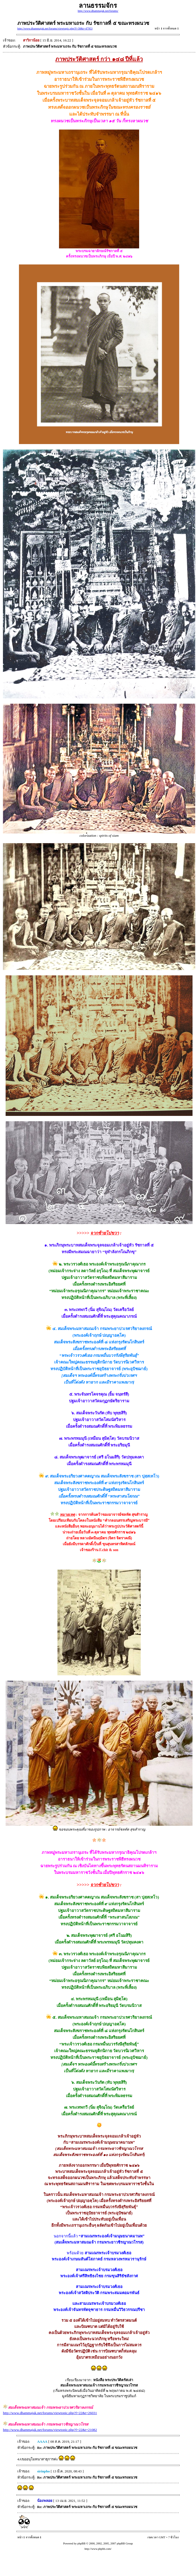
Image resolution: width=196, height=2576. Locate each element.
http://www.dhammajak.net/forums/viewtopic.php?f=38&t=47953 (55, 28)
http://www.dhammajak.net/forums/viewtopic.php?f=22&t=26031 (50, 2413)
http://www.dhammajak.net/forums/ (98, 10)
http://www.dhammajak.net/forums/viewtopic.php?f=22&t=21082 (50, 2430)
